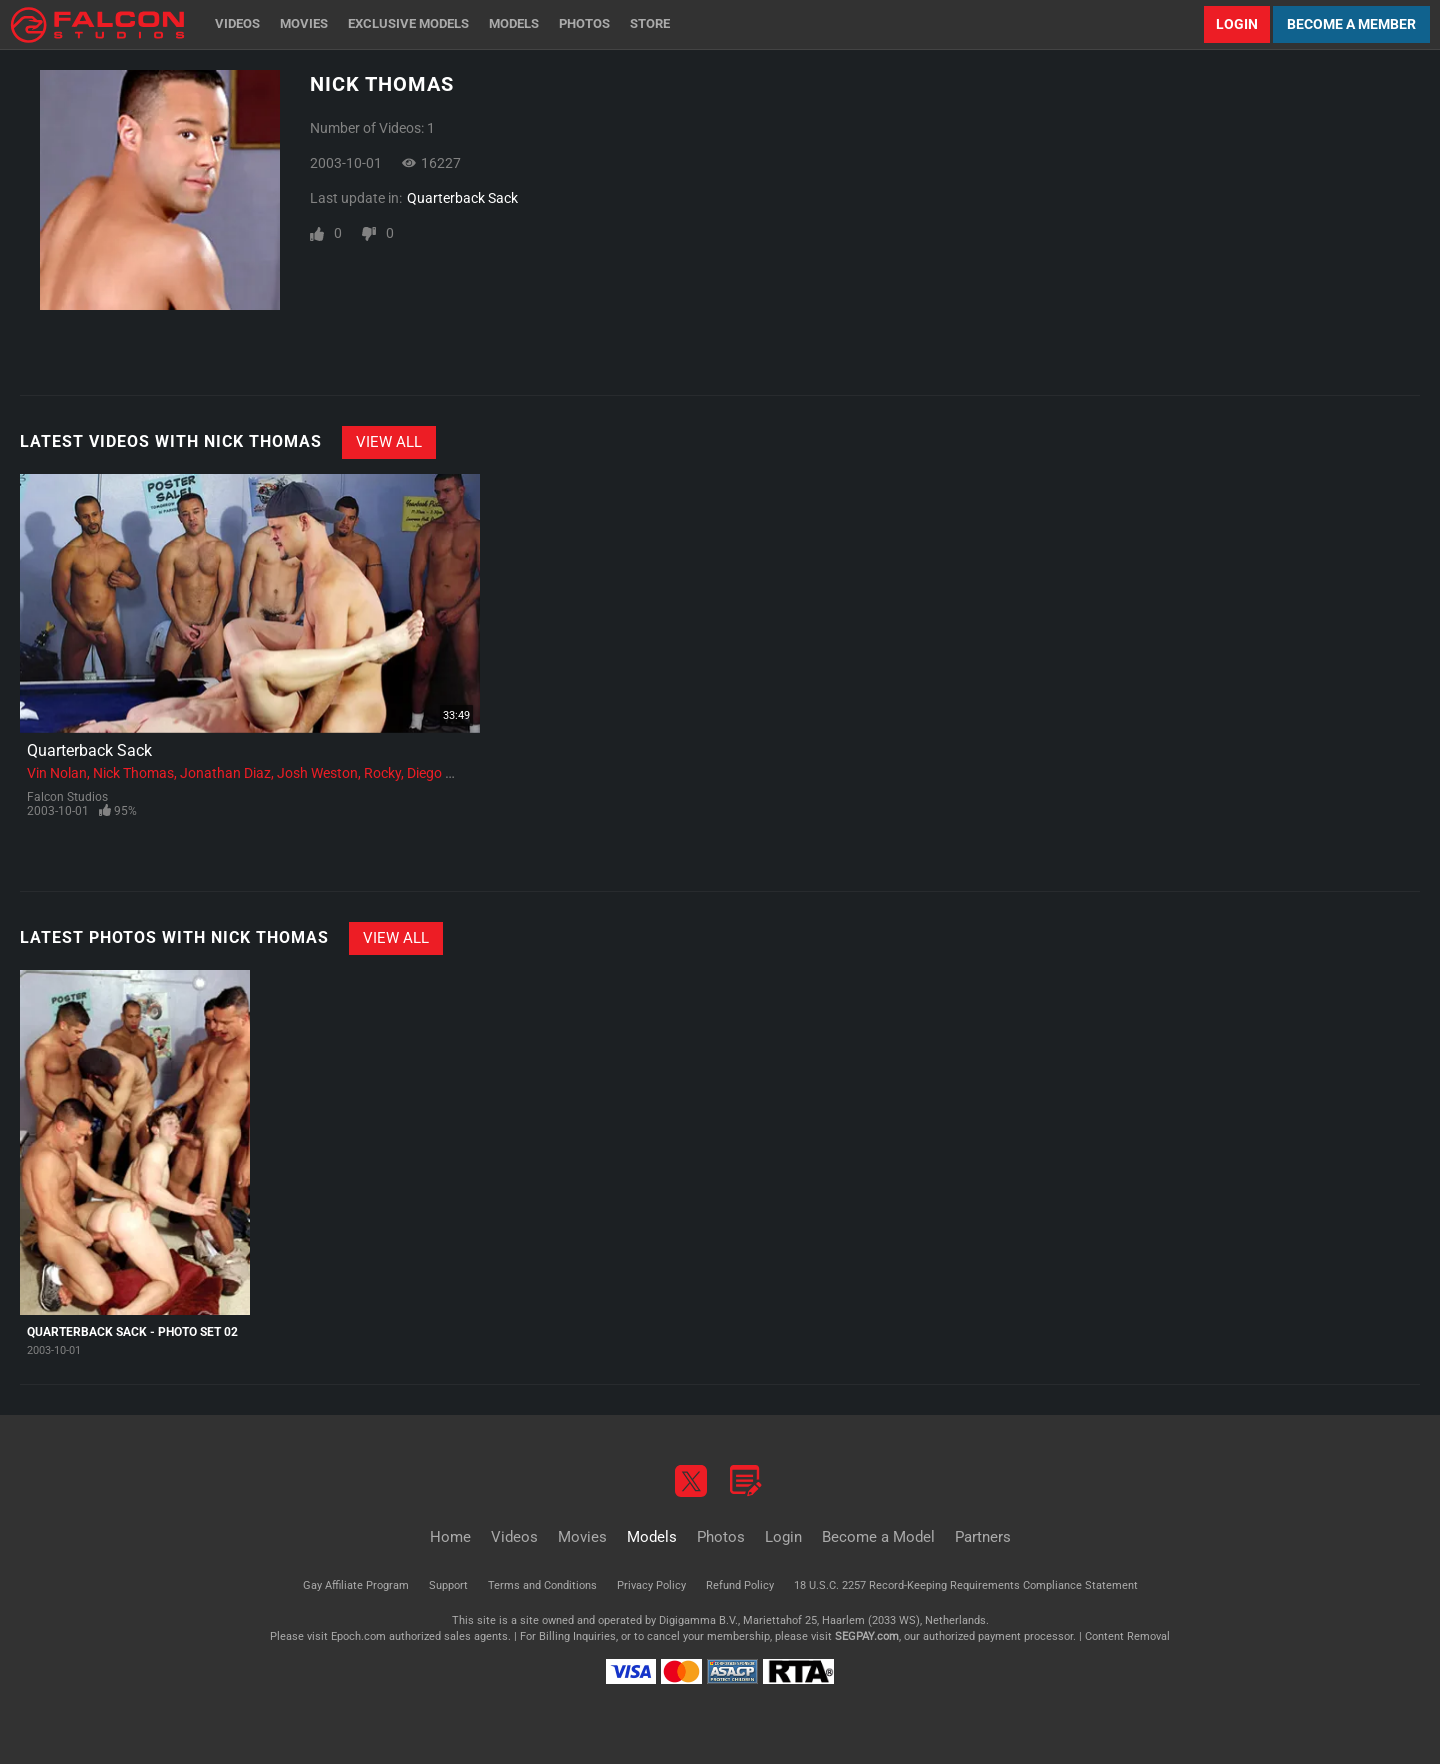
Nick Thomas (133, 773)
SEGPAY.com (867, 1636)
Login (1237, 24)
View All (389, 442)
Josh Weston (317, 773)
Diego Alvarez (449, 773)
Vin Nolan (57, 773)
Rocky (382, 773)
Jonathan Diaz (225, 773)
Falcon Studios (67, 797)
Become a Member (1351, 24)
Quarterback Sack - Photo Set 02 (132, 1332)
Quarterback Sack (462, 198)
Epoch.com (358, 1636)
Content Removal (1127, 1636)
